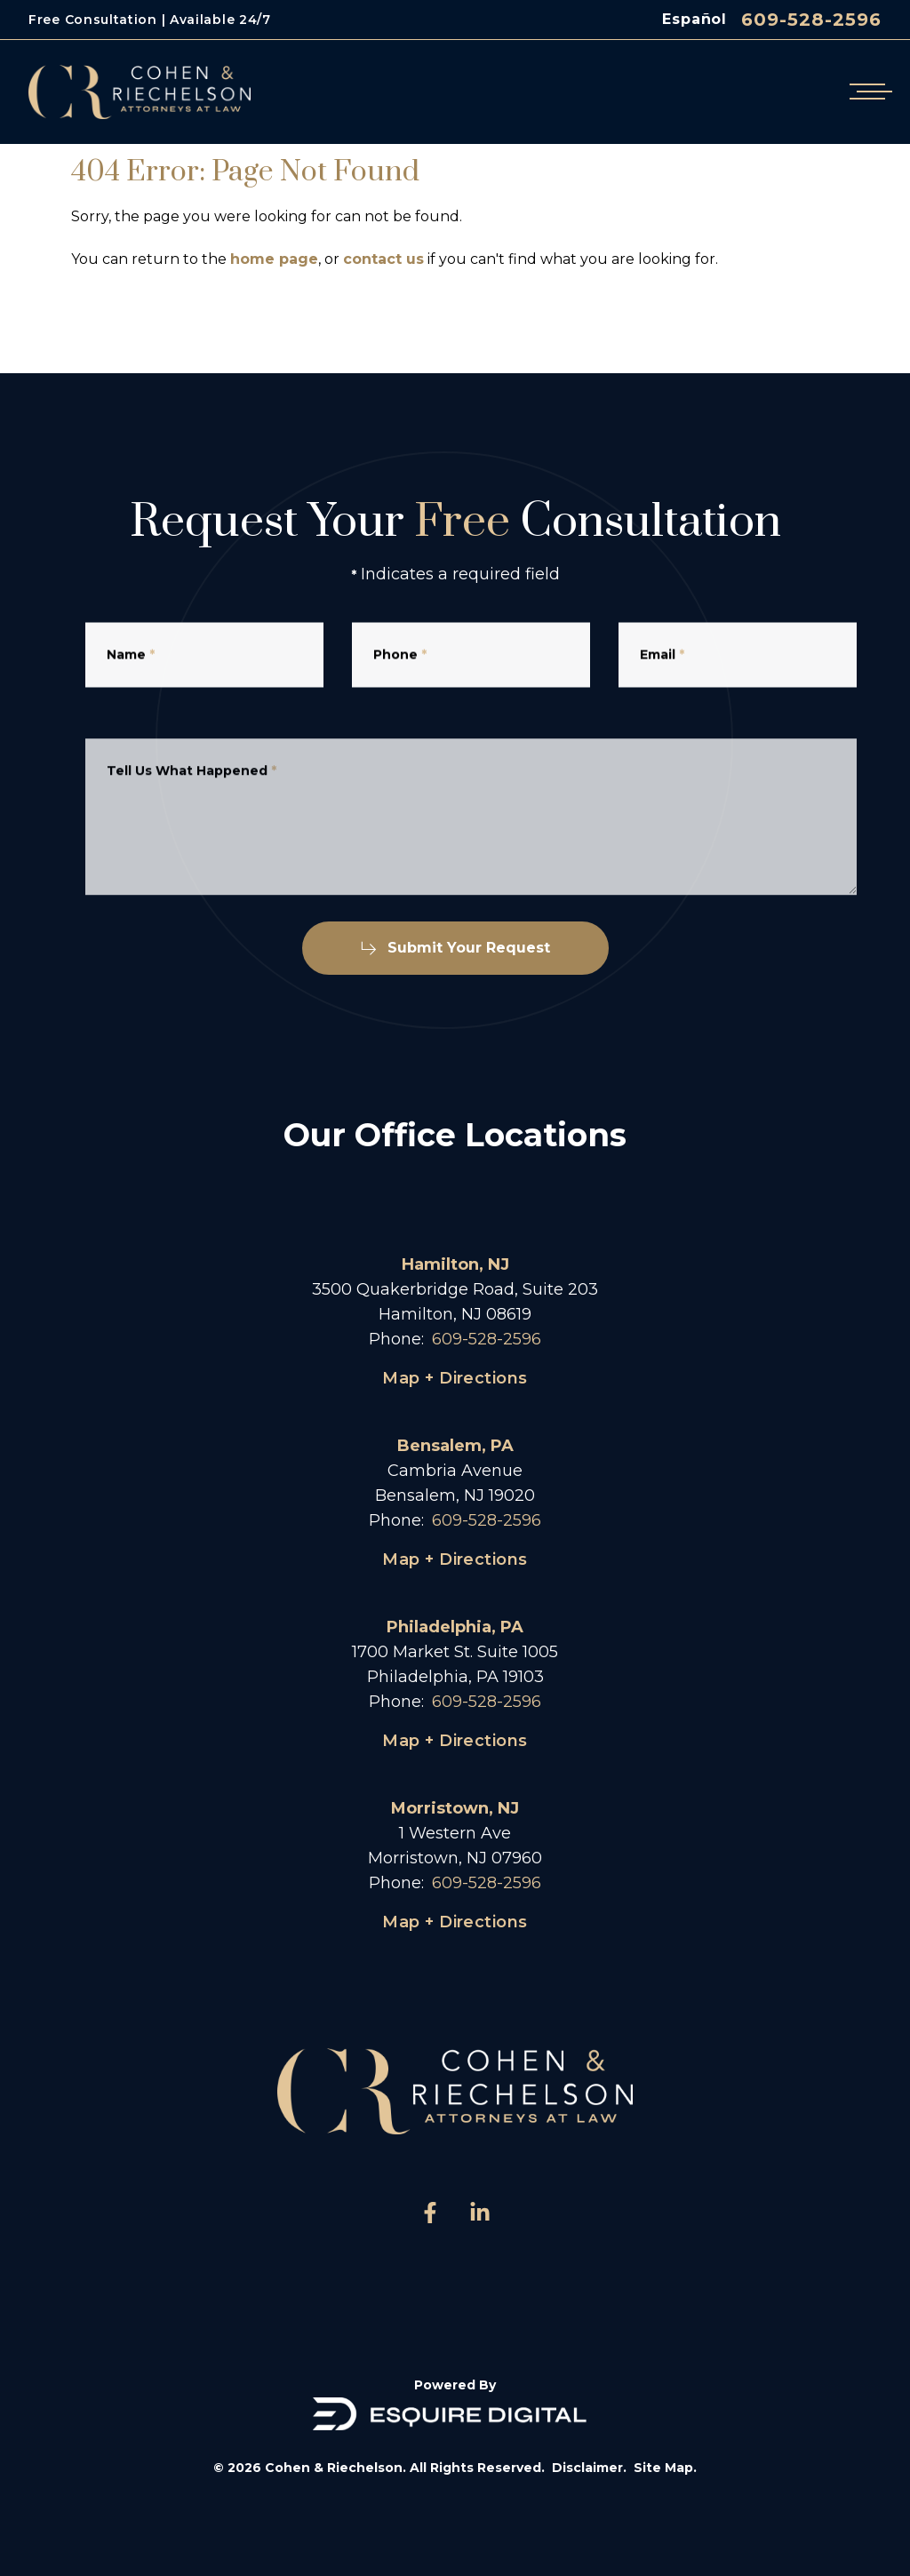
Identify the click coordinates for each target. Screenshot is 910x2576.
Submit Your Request (455, 947)
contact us (383, 259)
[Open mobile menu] (867, 92)
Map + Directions (454, 1378)
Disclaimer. (589, 2468)
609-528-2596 (811, 19)
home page (274, 259)
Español (694, 19)
